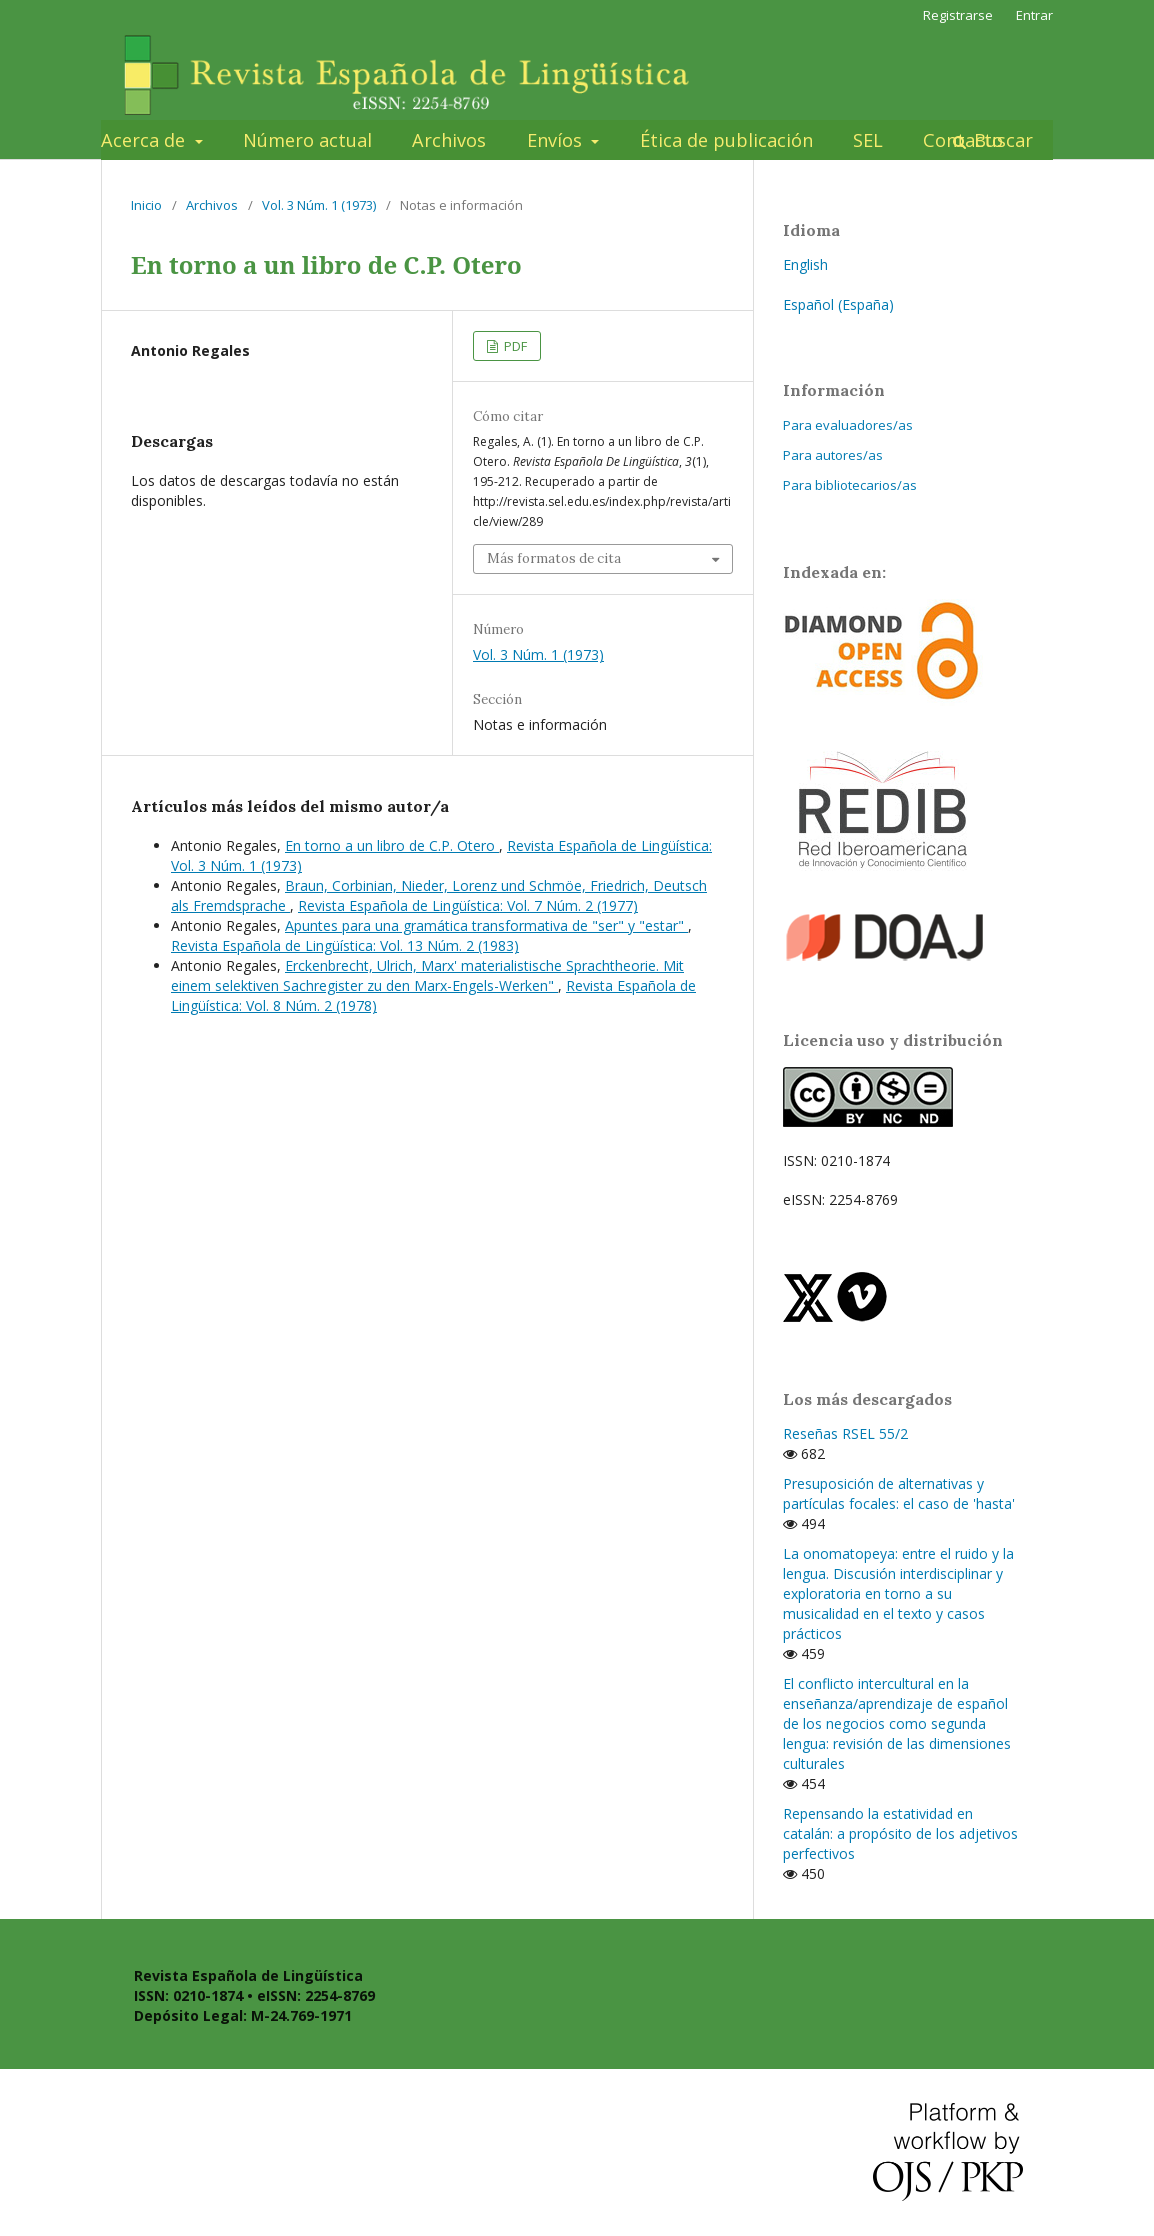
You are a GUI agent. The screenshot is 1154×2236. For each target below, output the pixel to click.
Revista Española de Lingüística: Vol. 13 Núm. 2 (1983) (345, 945)
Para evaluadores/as (848, 425)
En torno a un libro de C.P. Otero (392, 845)
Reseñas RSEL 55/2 (845, 1433)
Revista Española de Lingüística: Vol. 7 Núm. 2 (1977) (468, 905)
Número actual (307, 140)
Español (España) (838, 304)
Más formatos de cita (554, 558)
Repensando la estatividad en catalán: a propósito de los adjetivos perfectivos (900, 1833)
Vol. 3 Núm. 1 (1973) (319, 205)
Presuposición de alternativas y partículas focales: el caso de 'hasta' (899, 1493)
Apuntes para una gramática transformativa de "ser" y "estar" (486, 925)
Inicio (146, 205)
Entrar (1034, 15)
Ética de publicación (726, 140)
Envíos (557, 140)
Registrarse (958, 15)
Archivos (449, 140)
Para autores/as (833, 455)
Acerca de (145, 140)
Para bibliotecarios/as (850, 485)
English (805, 264)
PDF (514, 346)
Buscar (1001, 140)
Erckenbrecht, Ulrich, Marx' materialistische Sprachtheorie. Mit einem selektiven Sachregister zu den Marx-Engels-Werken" (427, 975)
